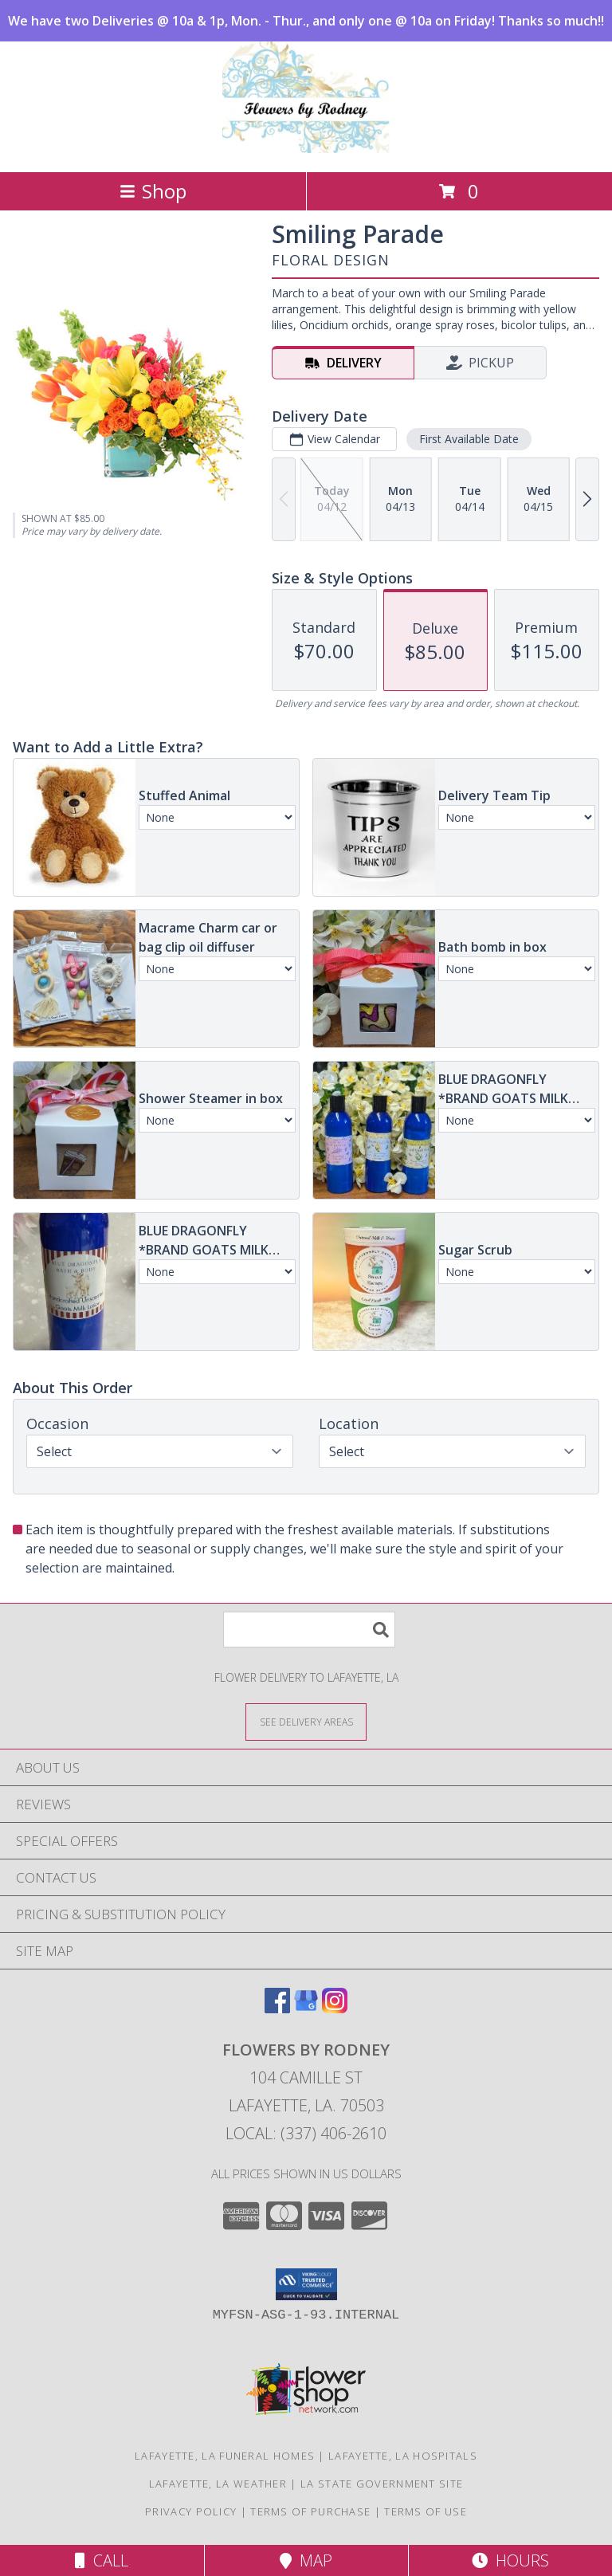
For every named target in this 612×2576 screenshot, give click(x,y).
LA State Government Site (381, 2483)
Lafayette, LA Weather (218, 2483)
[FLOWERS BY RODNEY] (306, 148)
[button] (306, 2284)
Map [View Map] (306, 2560)
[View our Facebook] (277, 2008)
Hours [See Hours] (510, 2560)
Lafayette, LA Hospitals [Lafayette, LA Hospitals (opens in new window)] (402, 2455)
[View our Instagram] (334, 2008)
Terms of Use (425, 2511)
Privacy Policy (191, 2511)
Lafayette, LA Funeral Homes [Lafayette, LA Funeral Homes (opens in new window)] (225, 2455)
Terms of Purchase (310, 2511)
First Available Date (469, 438)
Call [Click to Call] (101, 2560)
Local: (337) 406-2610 (306, 2133)
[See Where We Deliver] (306, 1721)
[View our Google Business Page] (306, 2008)
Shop (153, 191)
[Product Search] (309, 1629)
